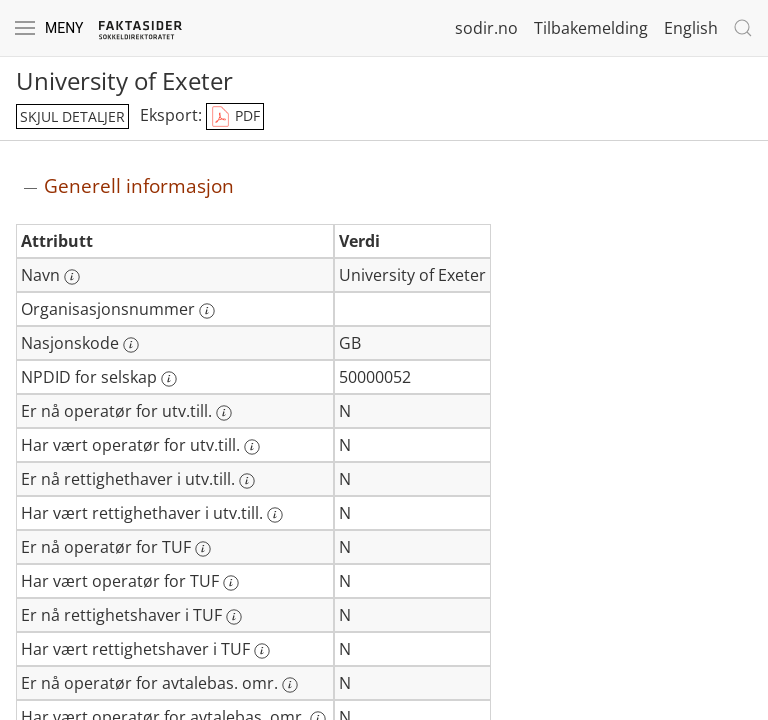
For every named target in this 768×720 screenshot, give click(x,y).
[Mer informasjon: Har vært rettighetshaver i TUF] (262, 651)
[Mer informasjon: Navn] (72, 277)
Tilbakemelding (591, 28)
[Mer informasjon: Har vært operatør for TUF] (231, 583)
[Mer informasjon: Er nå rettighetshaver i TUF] (234, 617)
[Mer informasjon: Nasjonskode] (131, 345)
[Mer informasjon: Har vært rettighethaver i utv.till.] (275, 515)
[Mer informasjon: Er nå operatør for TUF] (203, 549)
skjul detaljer (72, 116)
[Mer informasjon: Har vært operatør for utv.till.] (252, 447)
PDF (235, 117)
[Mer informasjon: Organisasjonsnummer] (207, 311)
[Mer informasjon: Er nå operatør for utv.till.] (224, 413)
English (691, 28)
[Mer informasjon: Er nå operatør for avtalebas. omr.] (290, 685)
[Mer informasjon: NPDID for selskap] (169, 379)
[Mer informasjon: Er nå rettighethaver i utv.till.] (247, 481)
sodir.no (486, 28)
